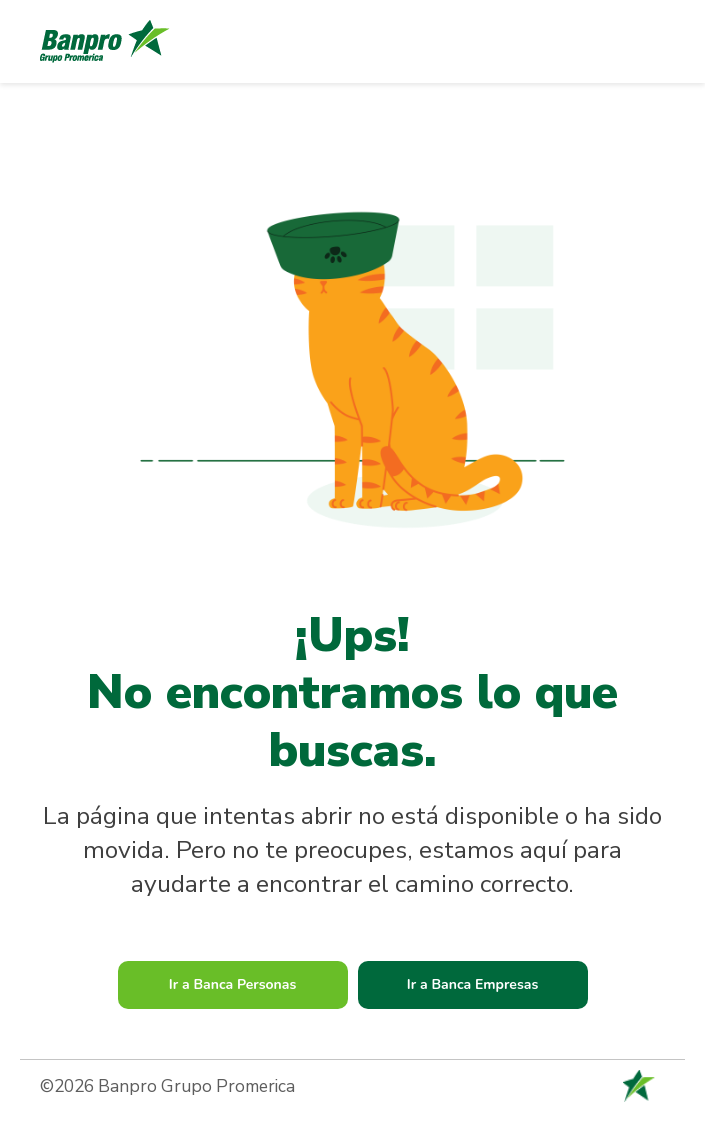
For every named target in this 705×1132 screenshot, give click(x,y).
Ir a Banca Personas (233, 984)
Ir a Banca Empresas (473, 984)
